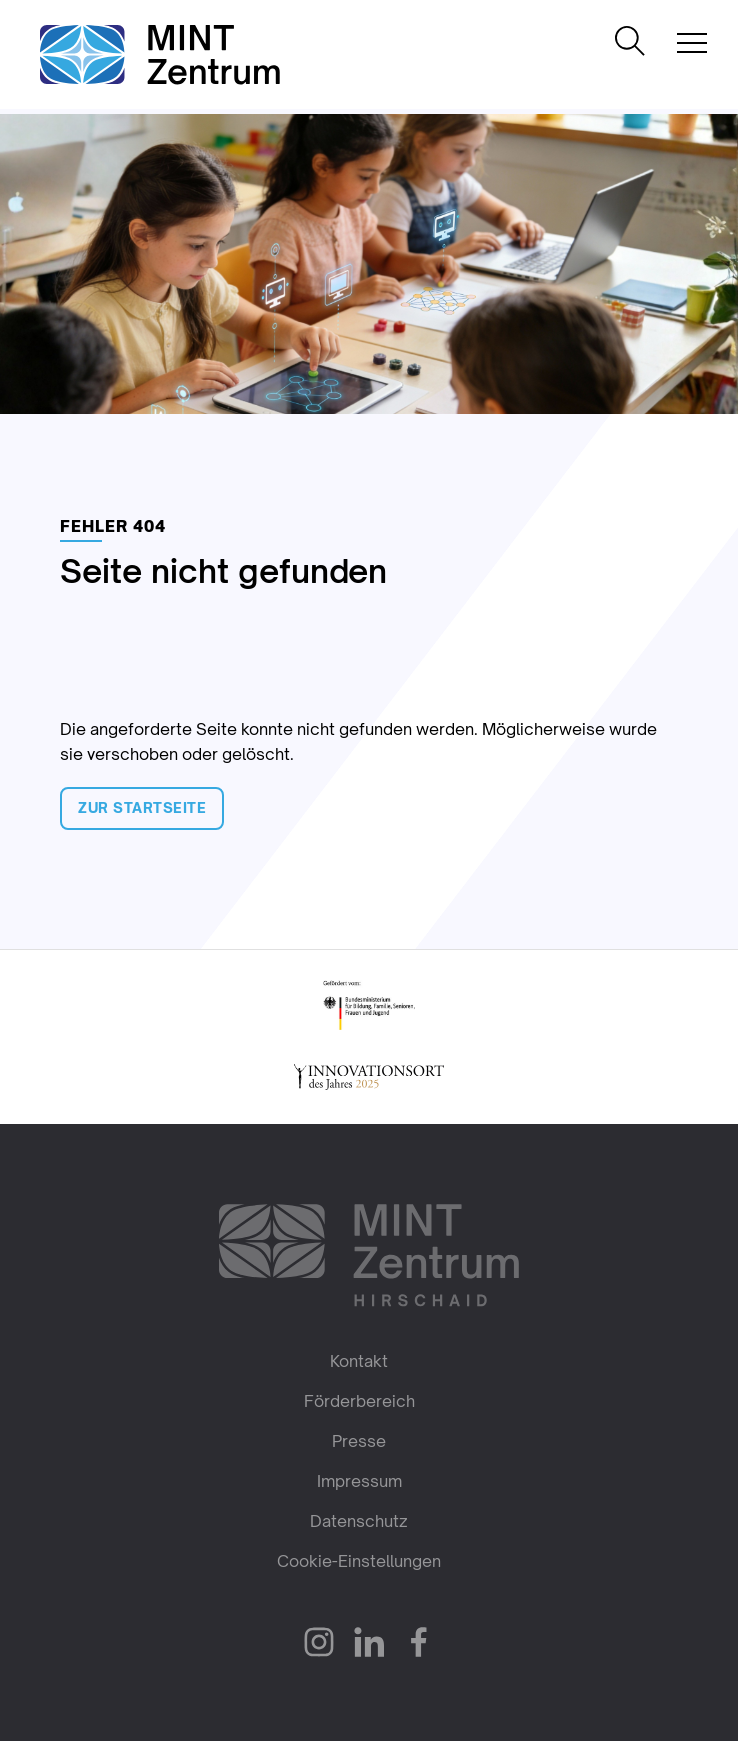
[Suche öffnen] (630, 42)
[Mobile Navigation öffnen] (692, 43)
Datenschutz (359, 1521)
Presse (359, 1441)
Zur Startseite (142, 807)
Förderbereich (359, 1401)
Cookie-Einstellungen (359, 1561)
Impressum (359, 1481)
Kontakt (359, 1361)
